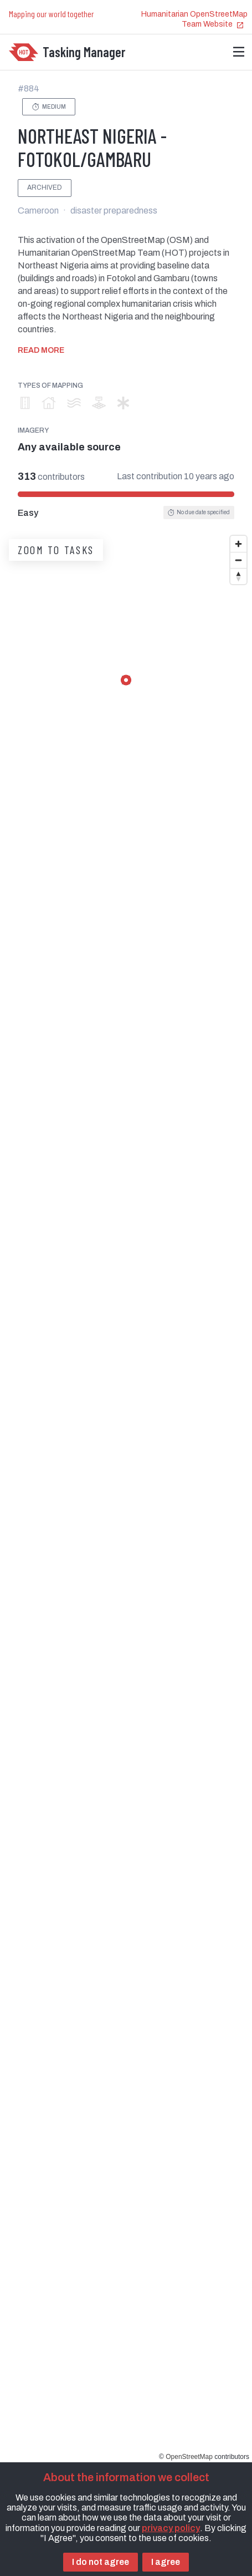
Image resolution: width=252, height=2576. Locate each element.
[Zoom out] (238, 560)
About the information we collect (126, 2477)
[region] (126, 1496)
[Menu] (239, 52)
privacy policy (171, 2528)
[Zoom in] (238, 544)
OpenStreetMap (189, 2457)
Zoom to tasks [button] (56, 549)
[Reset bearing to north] (238, 576)
